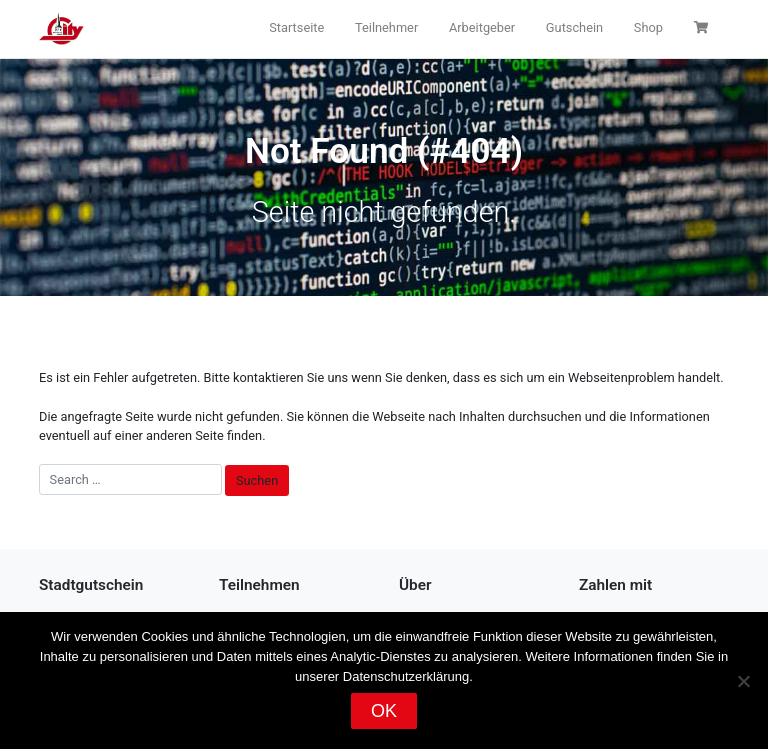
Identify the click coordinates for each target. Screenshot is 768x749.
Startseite (296, 27)
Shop (648, 27)
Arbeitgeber (482, 27)
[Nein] (743, 681)
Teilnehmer (386, 27)
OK (384, 711)
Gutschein (574, 27)
